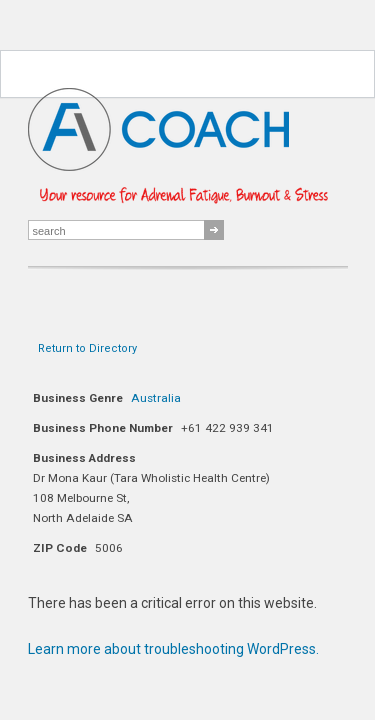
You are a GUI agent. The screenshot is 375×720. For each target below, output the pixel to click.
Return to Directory (87, 348)
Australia (156, 398)
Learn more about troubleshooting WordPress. (173, 649)
